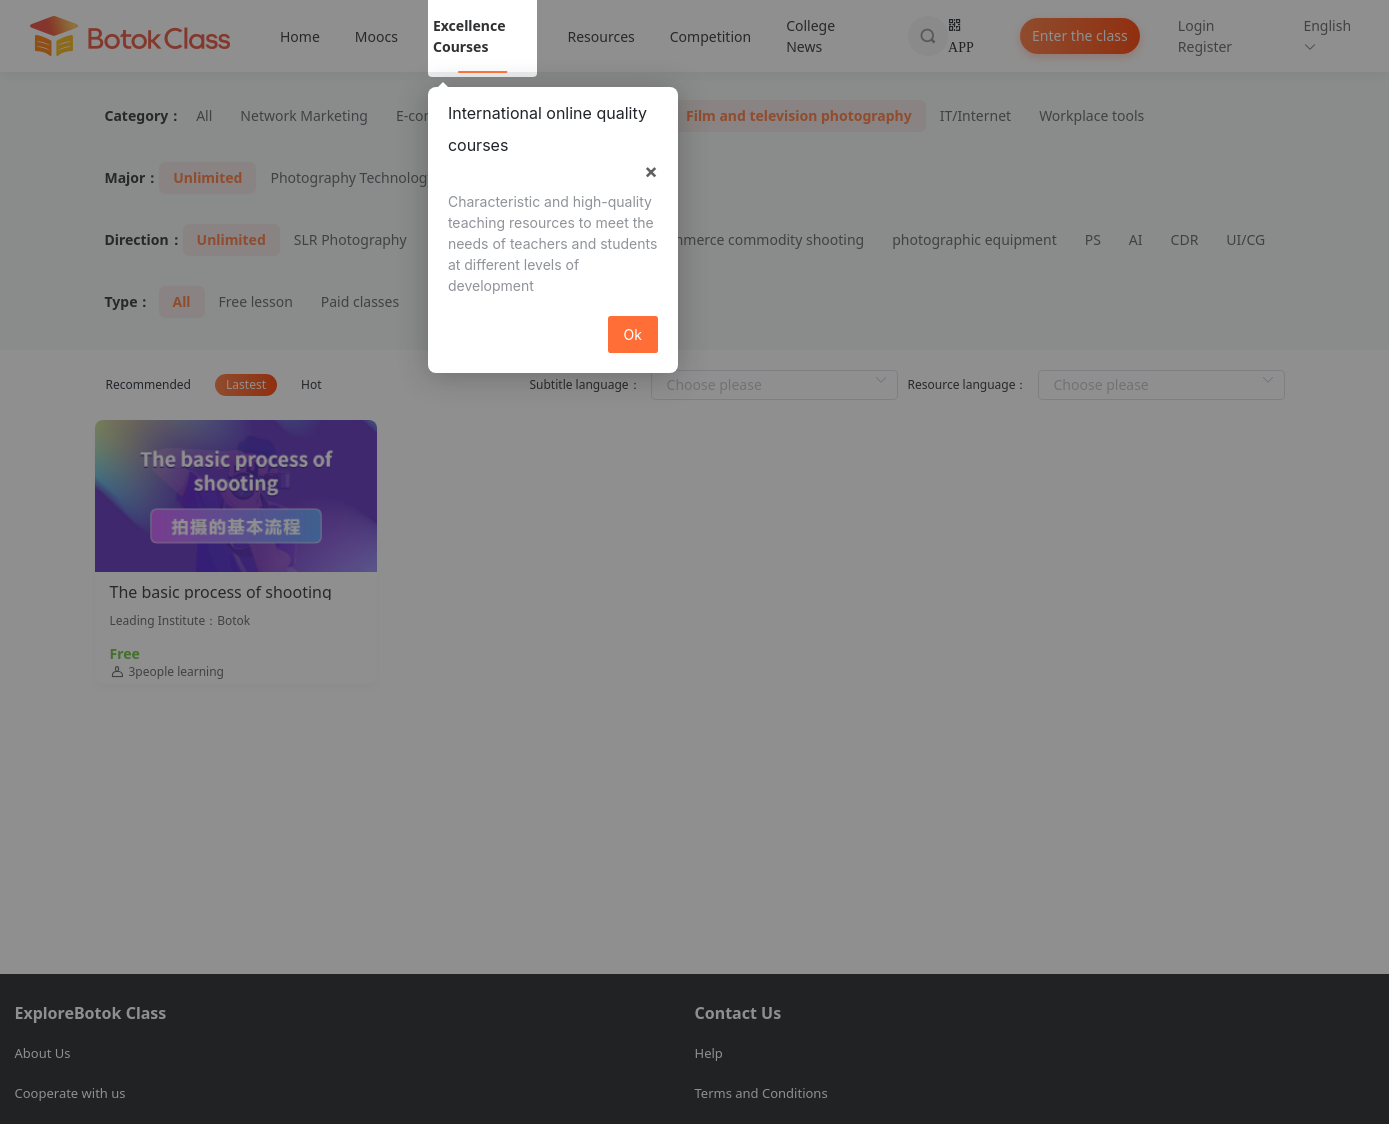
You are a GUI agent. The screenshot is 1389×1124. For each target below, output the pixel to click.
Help (709, 1053)
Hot (311, 384)
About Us (43, 1053)
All (204, 115)
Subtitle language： (584, 384)
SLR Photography (350, 239)
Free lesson (256, 301)
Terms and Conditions (761, 1093)
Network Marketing (304, 115)
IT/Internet (975, 115)
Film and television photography (799, 115)
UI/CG (1245, 239)
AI (1136, 239)
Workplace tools (1091, 115)
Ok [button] (633, 334)
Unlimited (207, 177)
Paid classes (360, 301)
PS (1093, 239)
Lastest (246, 384)
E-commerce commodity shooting (753, 239)
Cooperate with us (70, 1093)
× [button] (651, 171)
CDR (1185, 239)
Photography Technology (352, 177)
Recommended (148, 384)
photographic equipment (974, 239)
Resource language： (968, 384)
